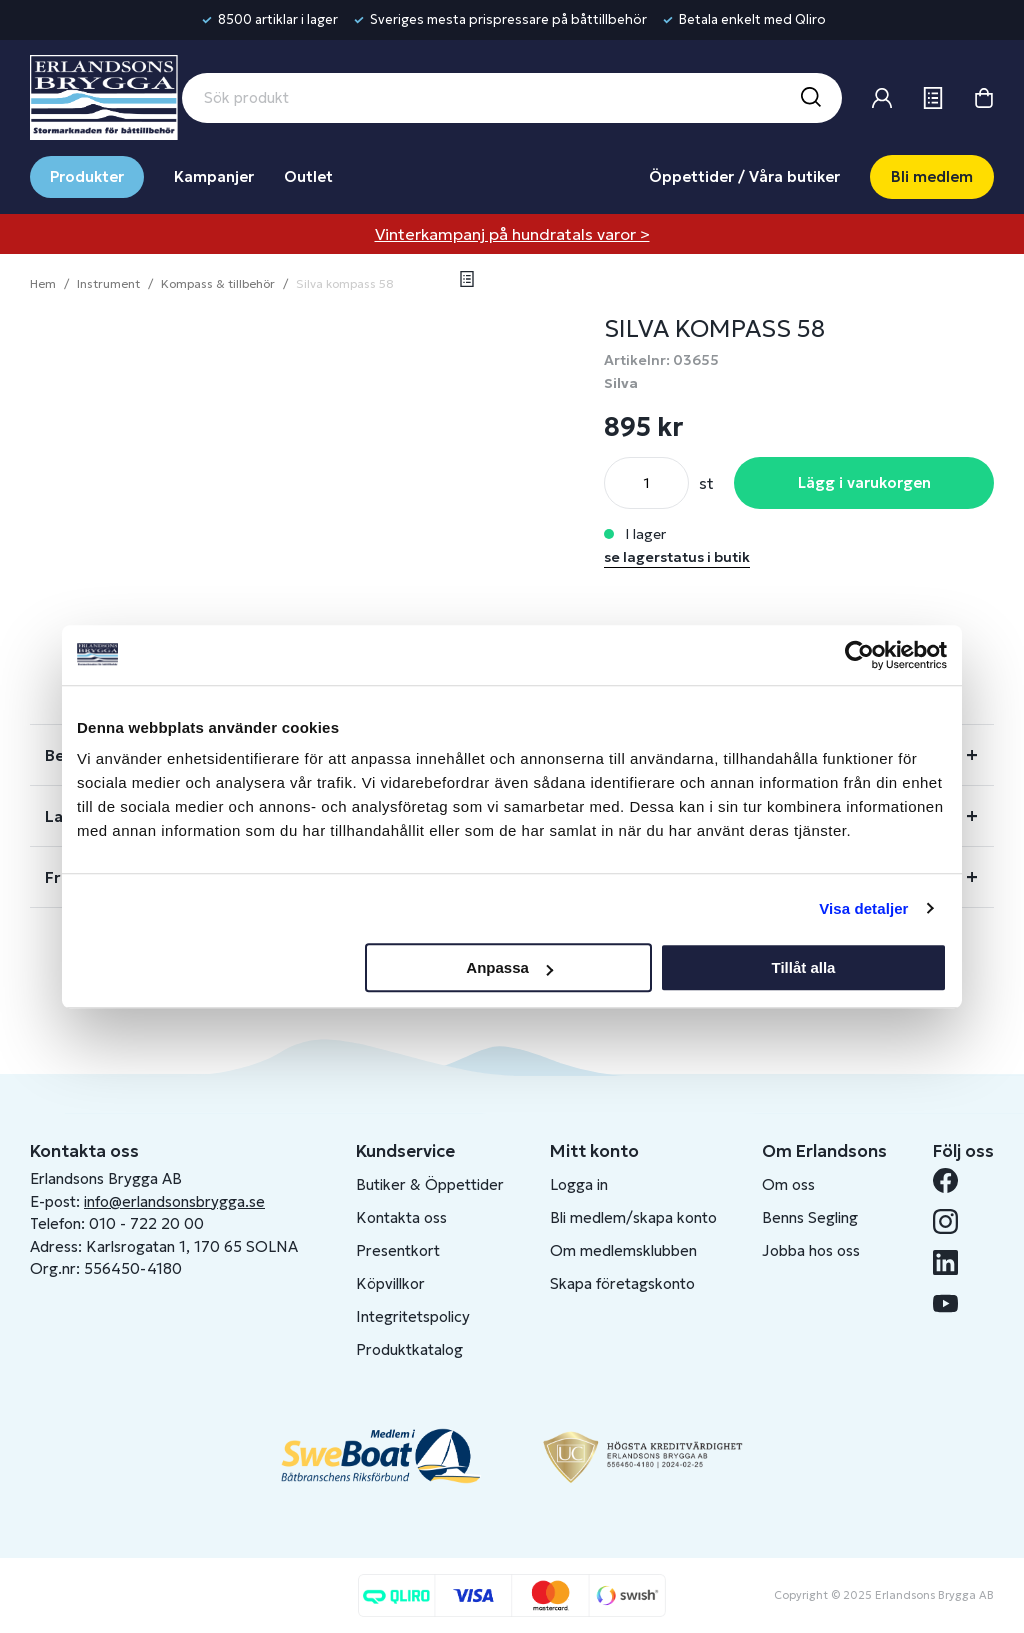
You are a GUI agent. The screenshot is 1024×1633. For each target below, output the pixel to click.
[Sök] (810, 98)
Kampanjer (214, 176)
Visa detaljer (863, 908)
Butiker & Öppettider (430, 1184)
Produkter (87, 176)
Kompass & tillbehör (218, 283)
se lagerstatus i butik (677, 557)
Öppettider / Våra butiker (744, 176)
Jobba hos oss (811, 1250)
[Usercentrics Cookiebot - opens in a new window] (859, 655)
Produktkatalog (409, 1349)
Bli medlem (932, 176)
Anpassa (509, 967)
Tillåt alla (803, 967)
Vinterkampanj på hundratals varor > (512, 234)
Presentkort (398, 1250)
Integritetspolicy (413, 1316)
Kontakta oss (401, 1217)
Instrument (108, 283)
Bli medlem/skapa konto (633, 1217)
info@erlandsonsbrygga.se (174, 1201)
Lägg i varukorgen (864, 482)
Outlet (308, 176)
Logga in (579, 1184)
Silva (621, 383)
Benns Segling (810, 1217)
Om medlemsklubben (623, 1250)
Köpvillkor (390, 1283)
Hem (43, 283)
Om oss (788, 1184)
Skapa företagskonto (622, 1283)
